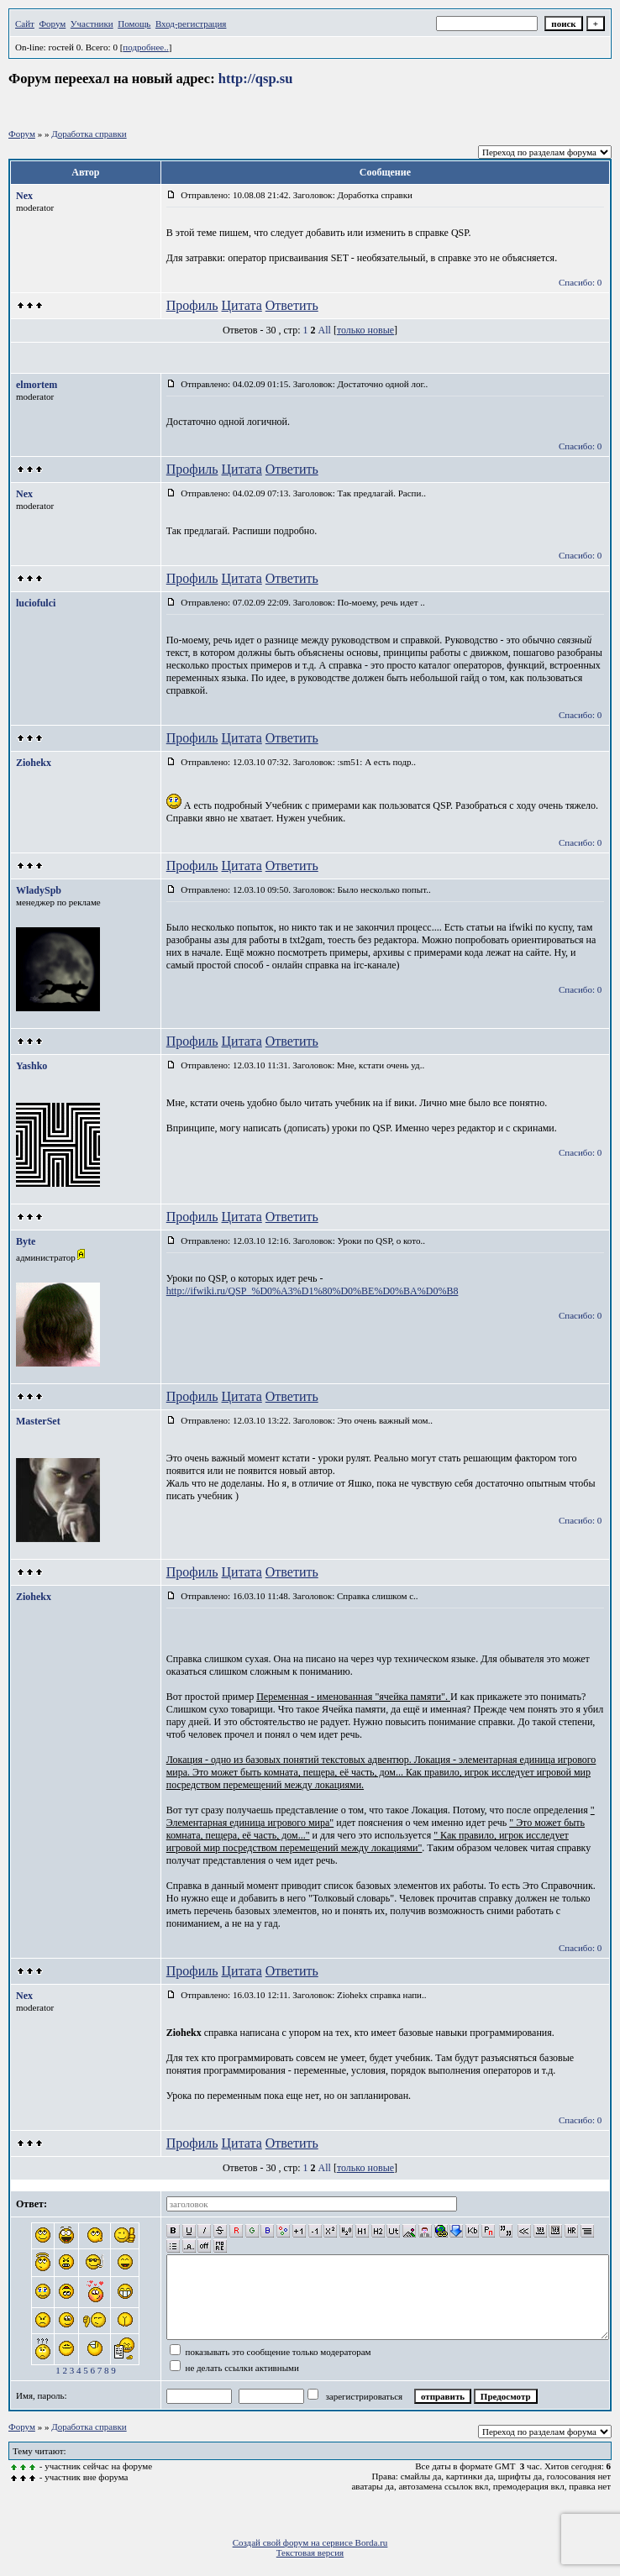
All (324, 330)
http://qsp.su (255, 79)
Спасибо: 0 (580, 282)
